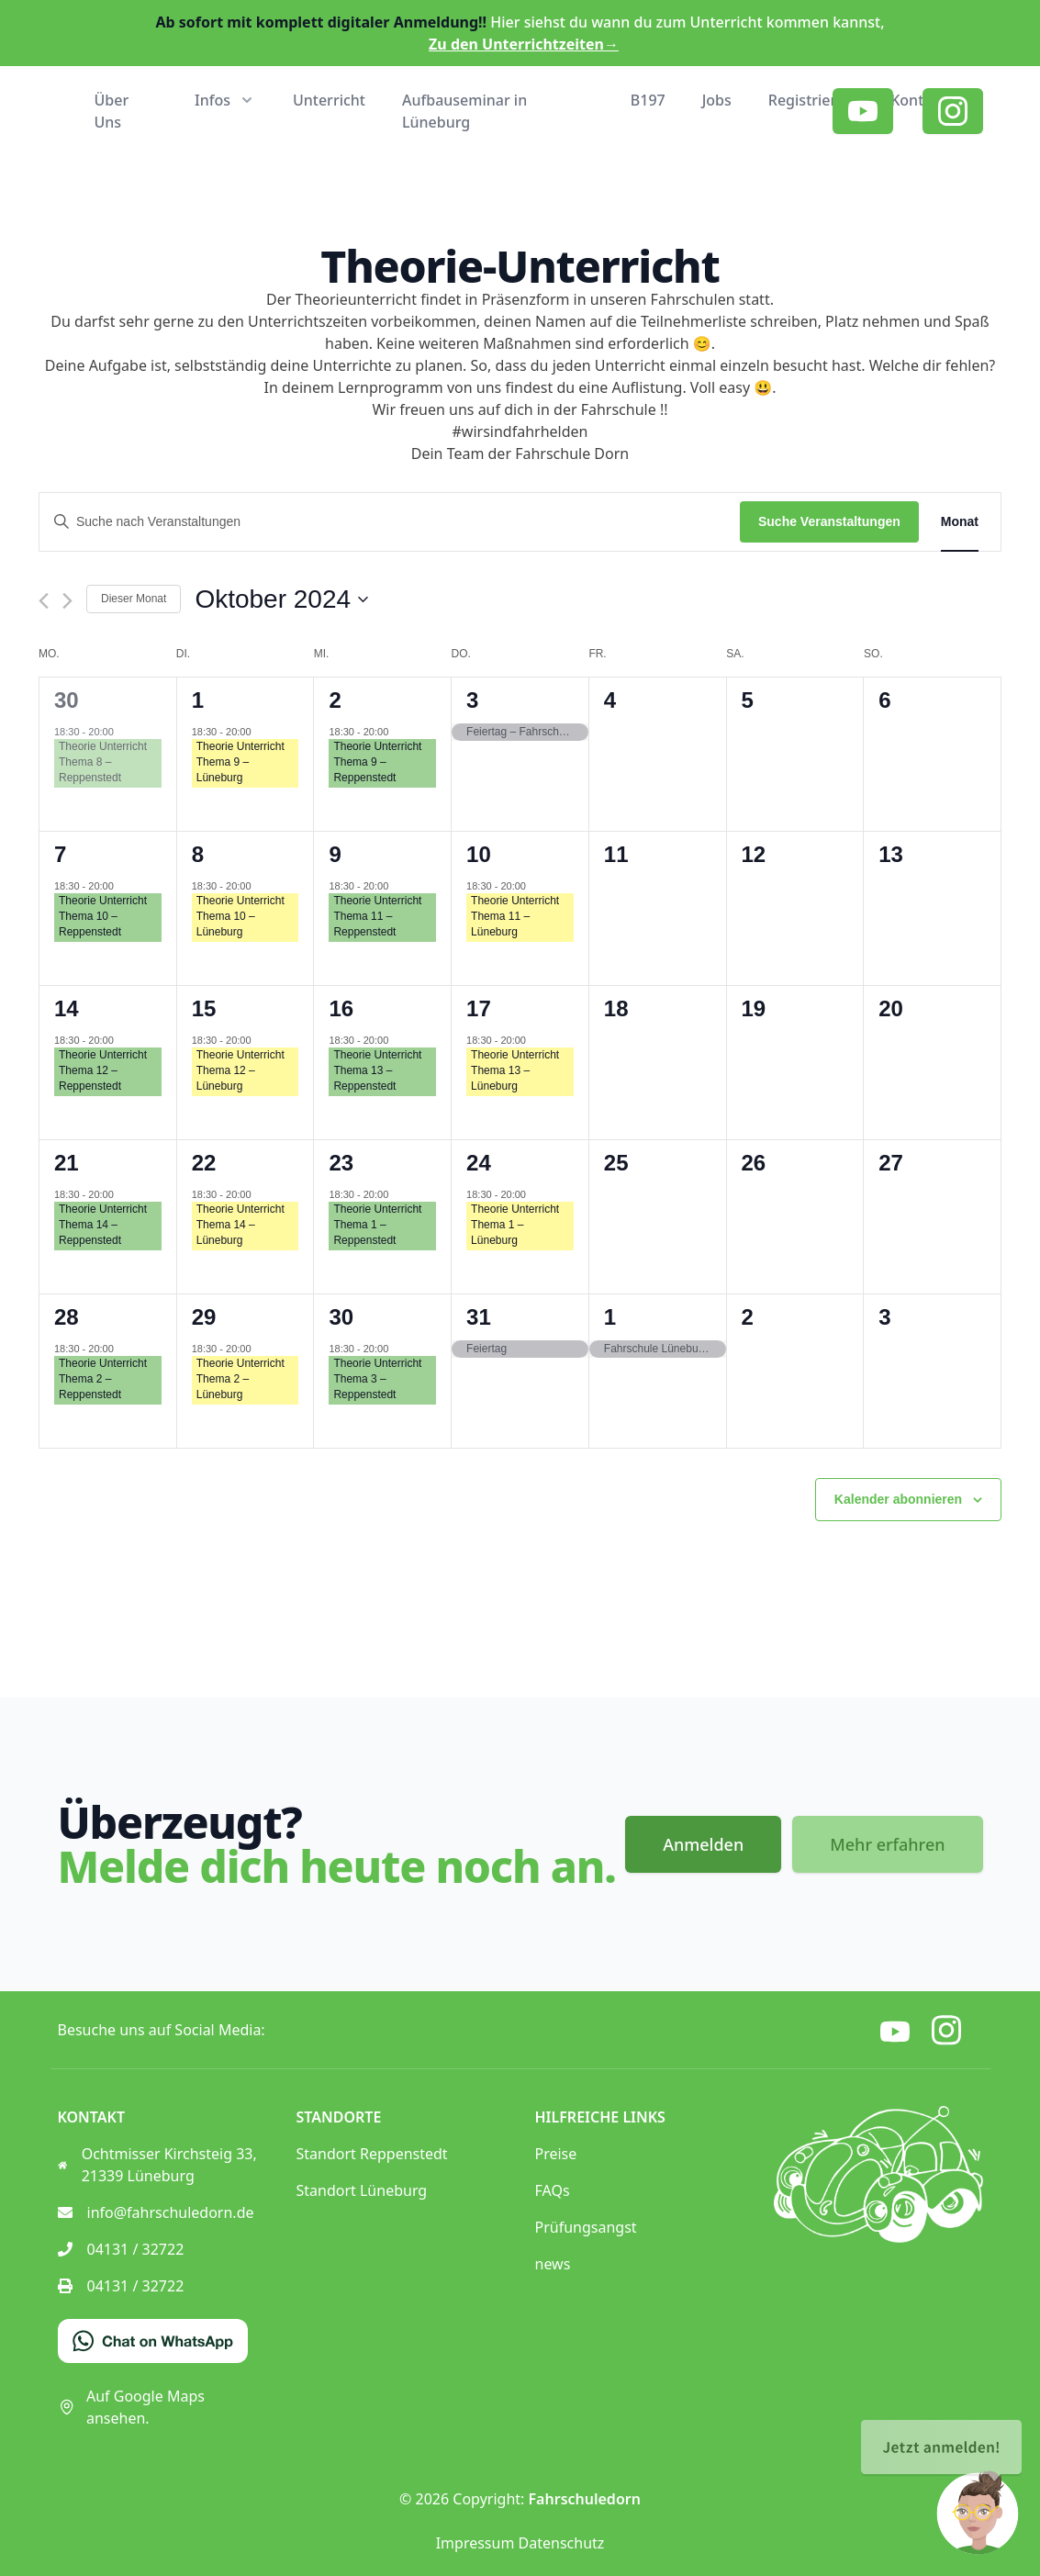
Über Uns (112, 111)
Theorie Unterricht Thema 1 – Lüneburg (515, 1225)
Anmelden (703, 1844)
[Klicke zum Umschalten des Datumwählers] (281, 599)
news (553, 2264)
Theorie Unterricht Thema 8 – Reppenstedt (103, 762)
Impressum (475, 2543)
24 (478, 1162)
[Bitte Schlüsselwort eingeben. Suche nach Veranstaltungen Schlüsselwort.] (389, 522)
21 (66, 1162)
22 (204, 1162)
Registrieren (811, 100)
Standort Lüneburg (362, 2190)
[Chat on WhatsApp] (153, 2341)
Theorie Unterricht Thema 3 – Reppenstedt (377, 1379)
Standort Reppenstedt (372, 2154)
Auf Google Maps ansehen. (131, 2407)
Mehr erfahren (887, 1844)
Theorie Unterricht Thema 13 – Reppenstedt (377, 1070)
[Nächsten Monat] (67, 601)
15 (204, 1008)
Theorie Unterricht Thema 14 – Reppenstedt (103, 1225)
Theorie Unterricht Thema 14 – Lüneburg (240, 1225)
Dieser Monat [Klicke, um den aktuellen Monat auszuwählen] (133, 598)
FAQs (552, 2190)
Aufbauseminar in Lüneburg (464, 111)
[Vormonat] (44, 601)
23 (341, 1162)
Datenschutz (562, 2543)
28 (66, 1317)
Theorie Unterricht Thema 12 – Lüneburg (240, 1070)
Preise (556, 2154)
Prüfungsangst (586, 2227)
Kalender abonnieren (898, 1499)
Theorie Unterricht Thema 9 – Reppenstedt (377, 762)
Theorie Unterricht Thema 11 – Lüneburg (515, 916)
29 (204, 1317)
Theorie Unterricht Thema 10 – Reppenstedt (103, 916)
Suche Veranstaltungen (829, 521)
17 (478, 1008)
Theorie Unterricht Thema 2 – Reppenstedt (103, 1379)
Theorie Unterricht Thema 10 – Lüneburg (240, 916)
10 (478, 854)
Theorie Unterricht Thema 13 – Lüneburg (515, 1070)
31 (478, 1317)
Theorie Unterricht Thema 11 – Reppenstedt (377, 916)
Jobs (717, 100)
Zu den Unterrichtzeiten (524, 44)
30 (66, 700)
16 (341, 1008)
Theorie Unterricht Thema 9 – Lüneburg (240, 762)
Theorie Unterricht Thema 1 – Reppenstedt (377, 1225)
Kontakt (917, 100)
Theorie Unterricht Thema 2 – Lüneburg (240, 1379)
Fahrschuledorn (585, 2499)
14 (66, 1008)
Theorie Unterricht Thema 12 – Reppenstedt (103, 1070)
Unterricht (329, 100)
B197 (648, 100)
